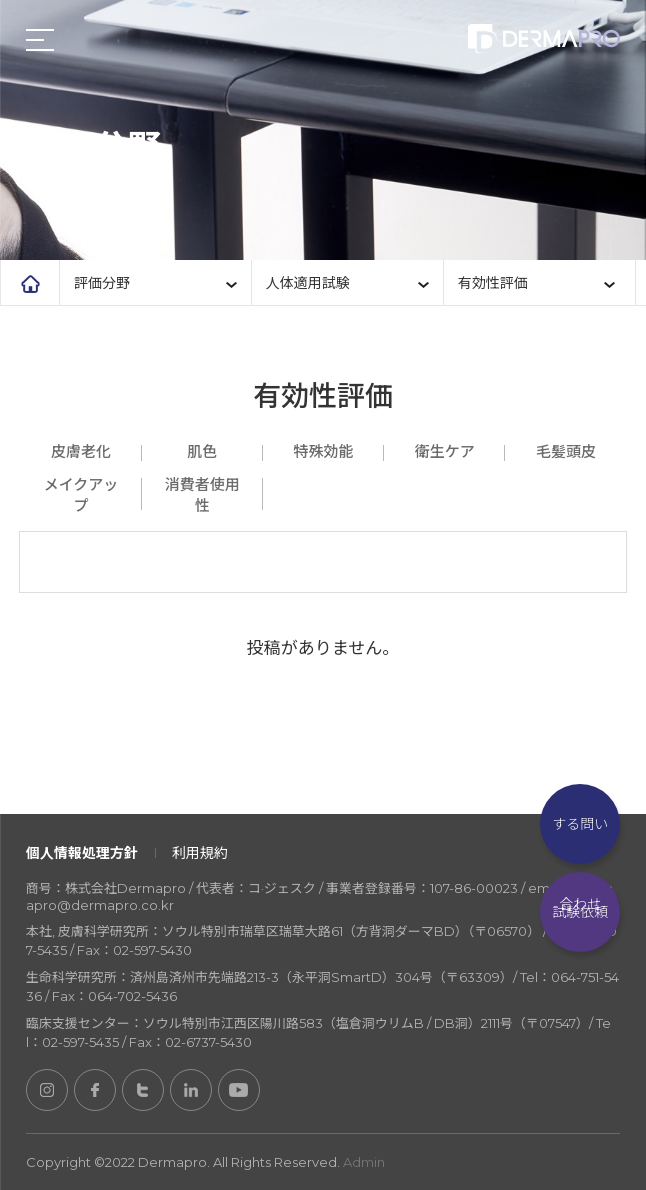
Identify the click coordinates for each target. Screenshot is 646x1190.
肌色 (202, 451)
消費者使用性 (202, 495)
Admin (364, 1162)
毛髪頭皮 (566, 451)
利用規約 (200, 853)
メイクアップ (81, 495)
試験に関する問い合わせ (580, 824)
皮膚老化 (81, 451)
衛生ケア (445, 451)
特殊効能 (323, 451)
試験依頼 (580, 912)
